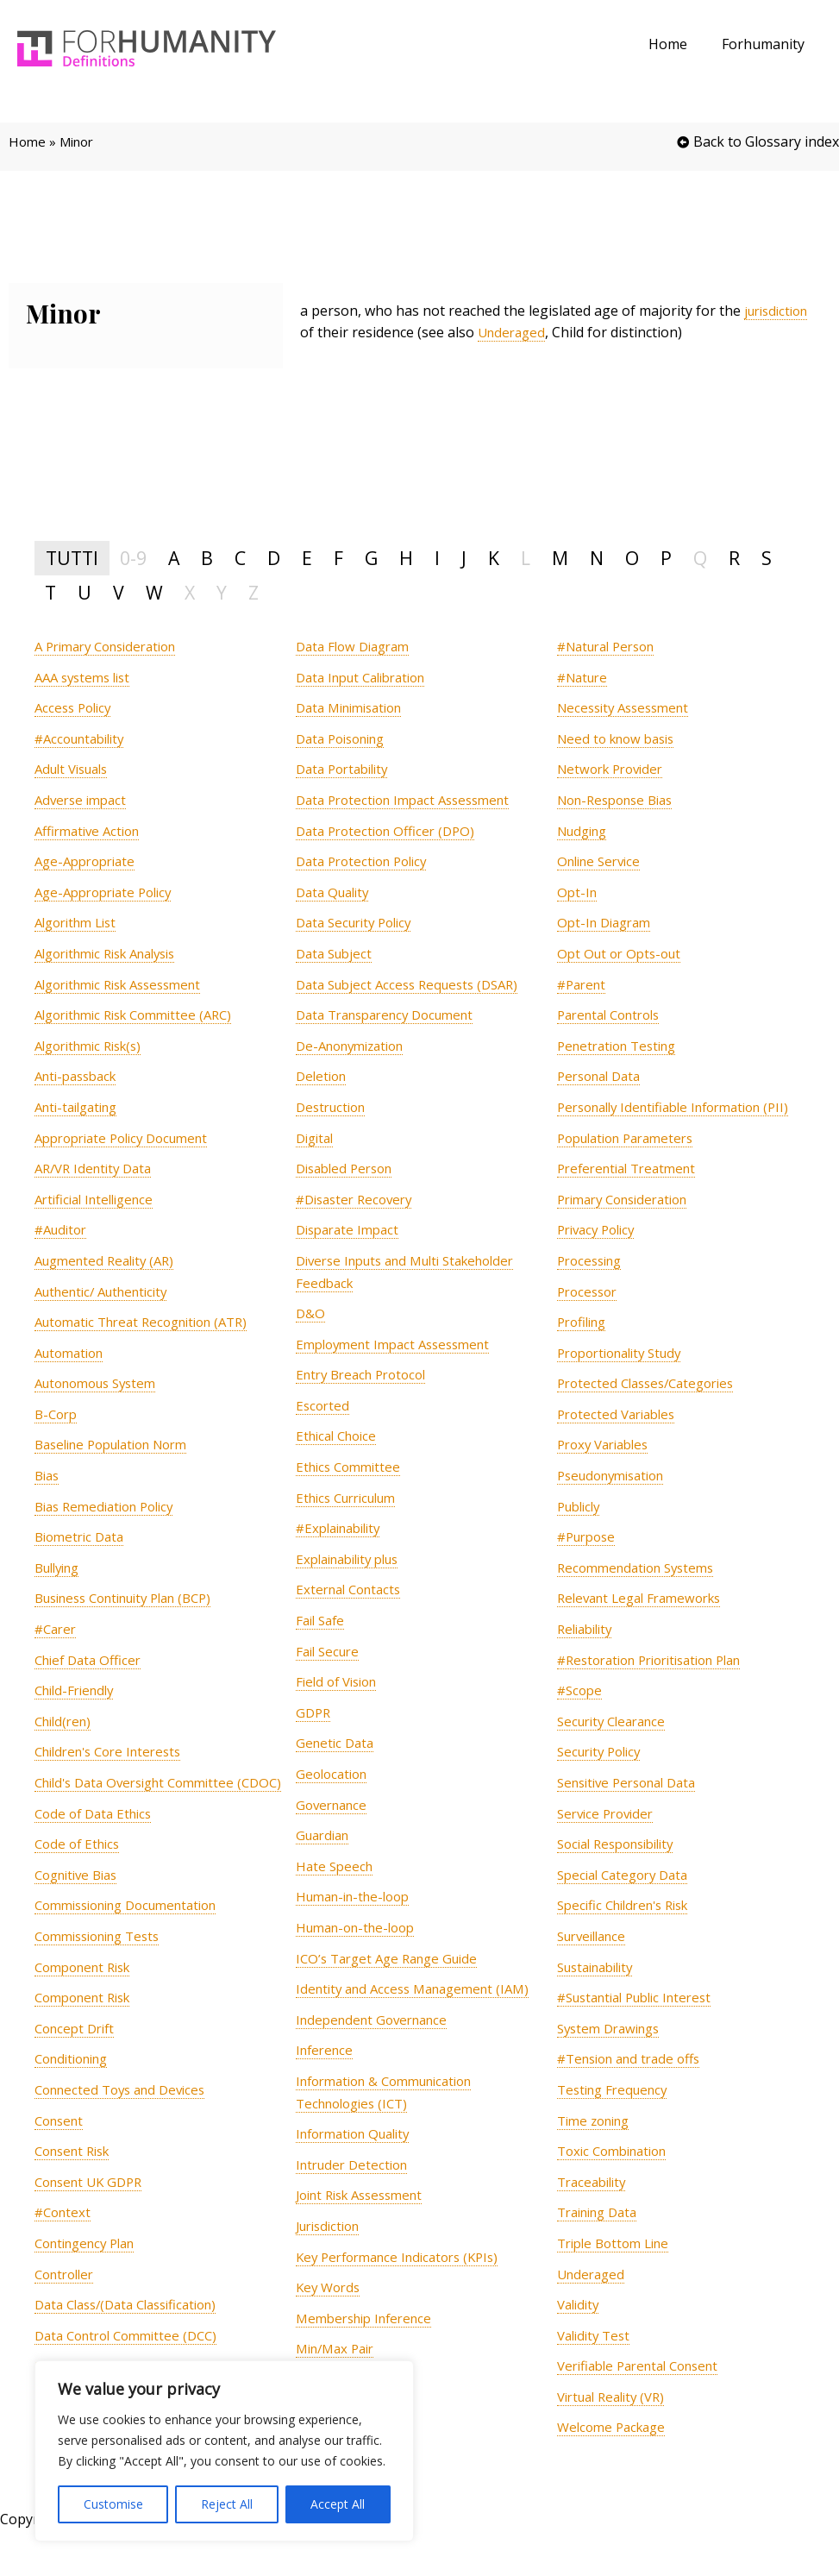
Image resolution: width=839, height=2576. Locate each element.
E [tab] (307, 557)
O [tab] (632, 557)
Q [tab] (700, 557)
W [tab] (154, 592)
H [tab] (406, 557)
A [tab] (173, 557)
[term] (113, 647)
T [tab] (50, 592)
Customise (113, 2504)
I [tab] (437, 557)
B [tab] (207, 557)
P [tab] (666, 557)
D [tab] (273, 557)
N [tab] (597, 557)
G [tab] (371, 557)
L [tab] (525, 557)
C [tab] (240, 557)
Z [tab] (253, 592)
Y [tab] (221, 592)
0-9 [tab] (133, 557)
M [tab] (560, 557)
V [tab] (118, 592)
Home (678, 44)
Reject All (227, 2504)
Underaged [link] (589, 332)
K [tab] (493, 557)
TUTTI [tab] (72, 557)
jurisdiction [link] (336, 332)
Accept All (337, 2504)
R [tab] (734, 557)
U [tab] (84, 592)
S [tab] (766, 557)
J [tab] (463, 557)
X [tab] (190, 592)
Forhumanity (766, 44)
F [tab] (338, 557)
